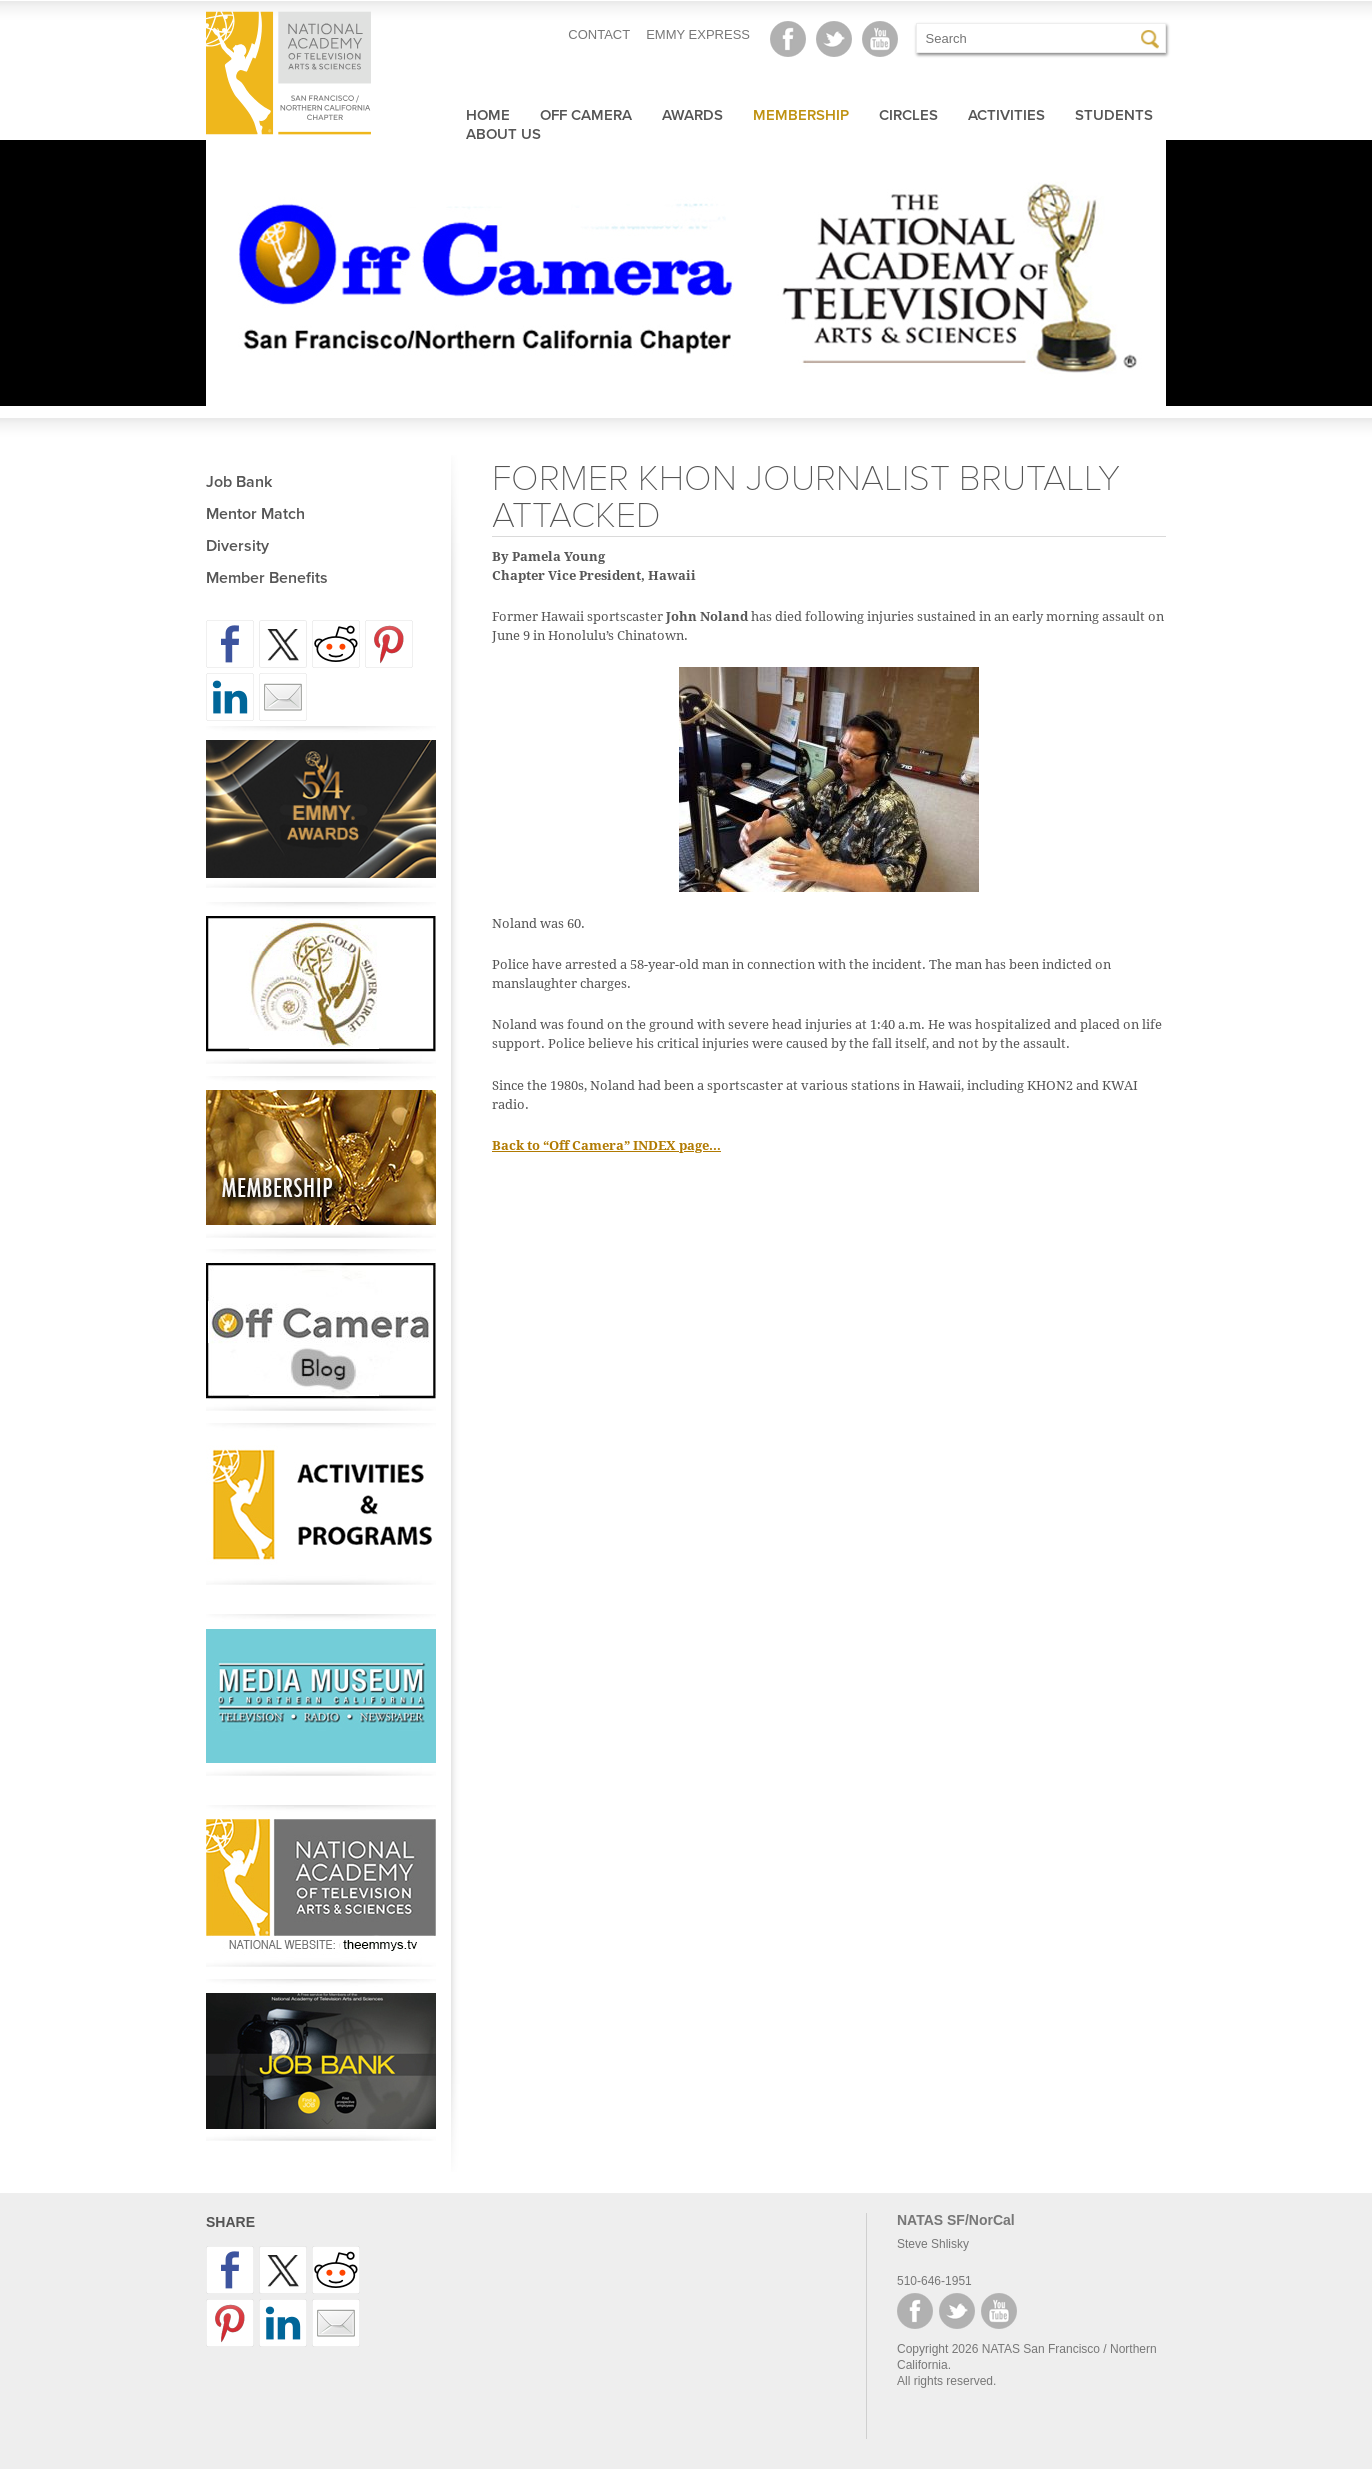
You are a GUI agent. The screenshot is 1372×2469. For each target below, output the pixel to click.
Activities (1006, 115)
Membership (801, 115)
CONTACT (599, 34)
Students (1114, 115)
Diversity (237, 546)
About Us (503, 134)
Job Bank (239, 482)
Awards (692, 115)
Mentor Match (255, 514)
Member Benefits (267, 578)
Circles (908, 115)
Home (488, 115)
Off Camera (586, 115)
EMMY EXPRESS (698, 34)
